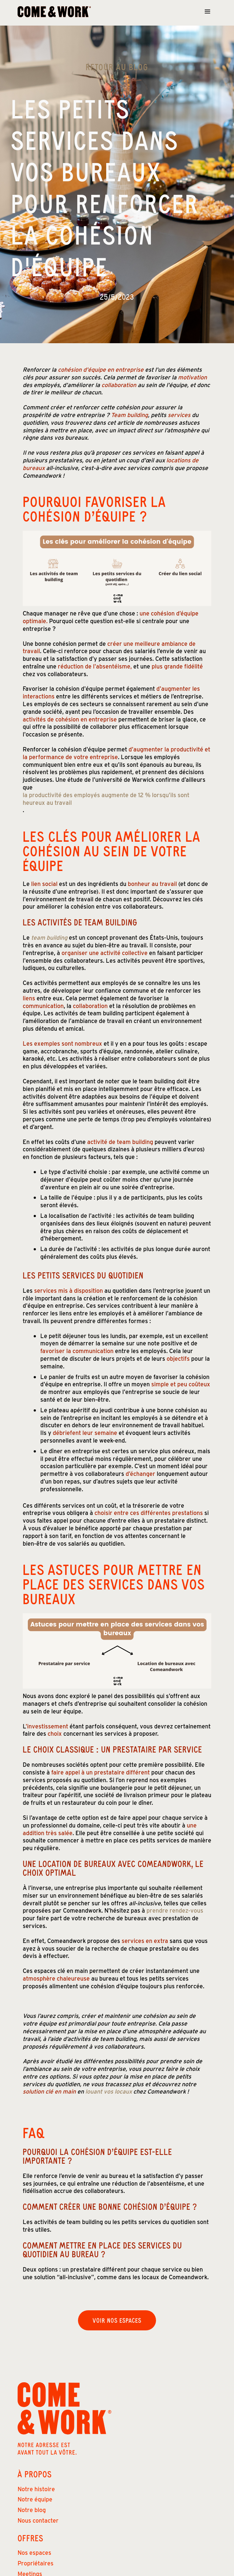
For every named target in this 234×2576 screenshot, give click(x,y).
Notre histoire (36, 2488)
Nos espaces (34, 2552)
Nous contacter (38, 2520)
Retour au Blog (117, 67)
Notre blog (32, 2509)
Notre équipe (35, 2499)
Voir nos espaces (117, 2320)
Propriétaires (35, 2563)
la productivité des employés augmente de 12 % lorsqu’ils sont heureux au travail (107, 798)
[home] (54, 12)
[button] (207, 11)
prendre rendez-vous (174, 1910)
